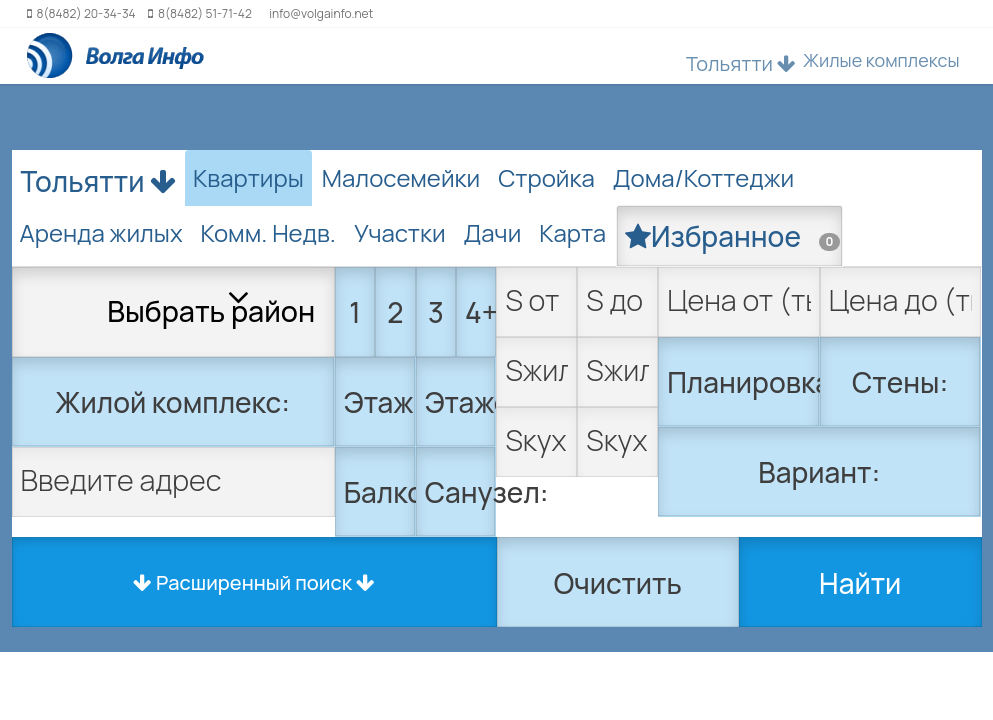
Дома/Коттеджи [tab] (703, 177)
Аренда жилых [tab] (101, 232)
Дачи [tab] (493, 232)
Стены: (900, 382)
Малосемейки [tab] (401, 177)
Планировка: (743, 382)
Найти (860, 583)
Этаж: (380, 402)
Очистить (618, 583)
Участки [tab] (400, 232)
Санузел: (461, 492)
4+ (480, 312)
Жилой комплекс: (172, 402)
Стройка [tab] (546, 177)
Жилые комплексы (881, 60)
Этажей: (461, 402)
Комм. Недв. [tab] (268, 232)
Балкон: (380, 492)
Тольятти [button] (741, 63)
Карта (572, 232)
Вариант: (819, 472)
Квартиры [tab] (248, 177)
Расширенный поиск (254, 582)
